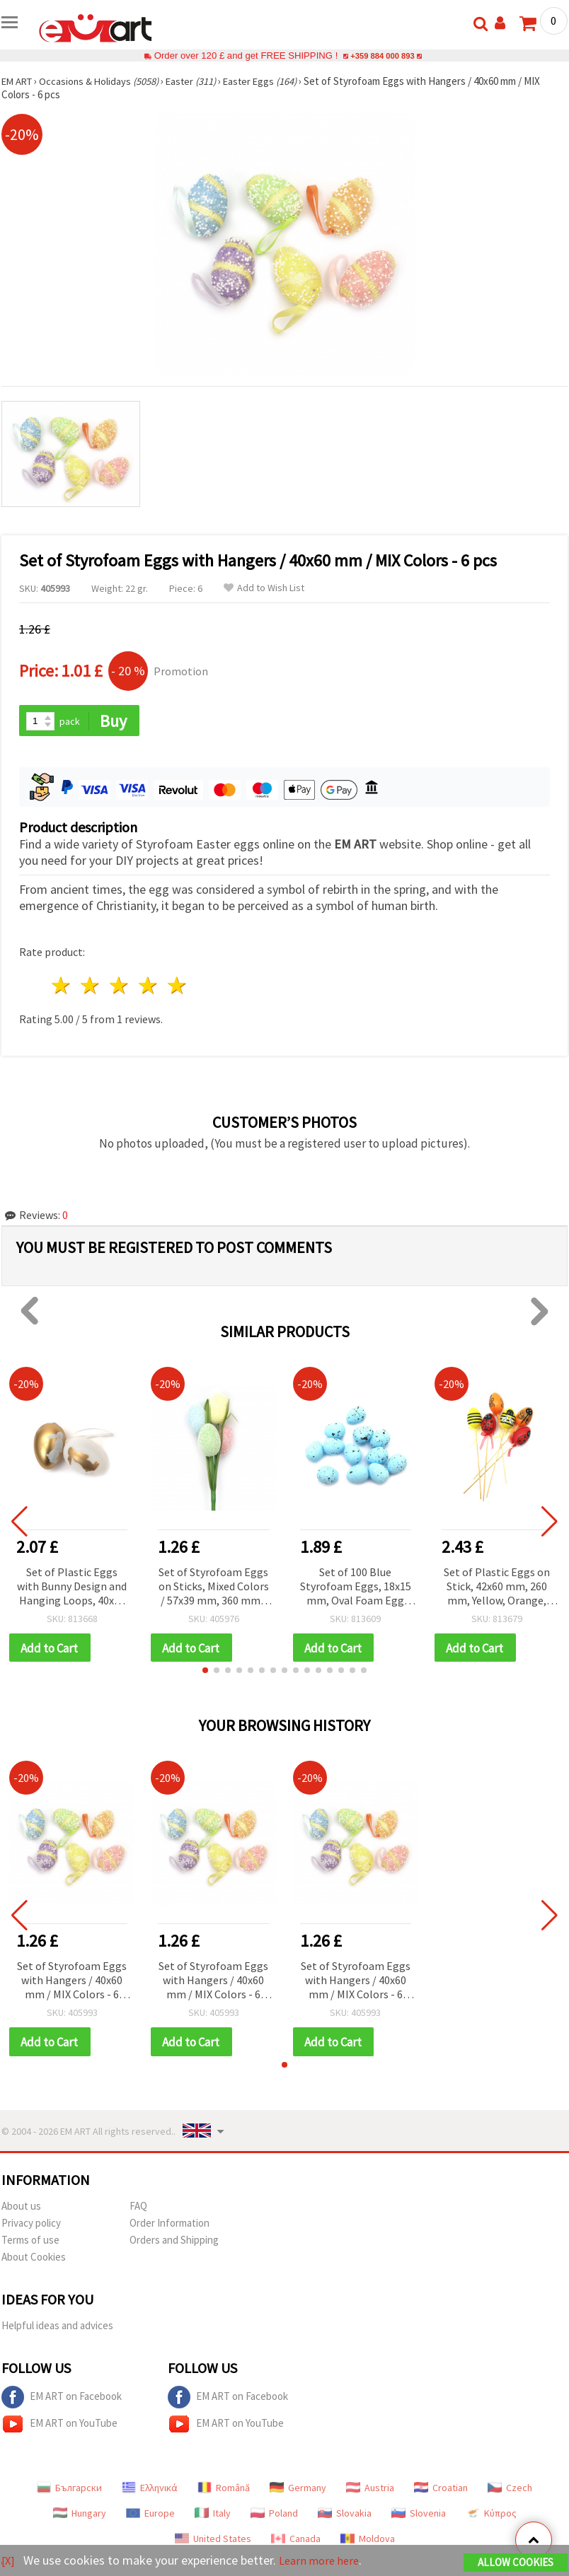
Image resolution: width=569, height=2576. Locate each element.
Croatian (441, 2490)
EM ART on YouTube (59, 2426)
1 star (61, 986)
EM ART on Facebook (61, 2400)
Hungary (79, 2516)
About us (21, 2208)
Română (223, 2490)
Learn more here (323, 2561)
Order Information (169, 2225)
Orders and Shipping (174, 2242)
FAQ (138, 2208)
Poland (274, 2516)
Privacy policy (31, 2225)
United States (213, 2541)
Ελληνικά (150, 2490)
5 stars (177, 986)
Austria (370, 2490)
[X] (8, 2561)
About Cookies (33, 2259)
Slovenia (418, 2516)
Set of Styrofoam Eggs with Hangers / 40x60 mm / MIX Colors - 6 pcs (72, 1983)
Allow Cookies (515, 2563)
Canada (296, 2541)
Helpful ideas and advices (57, 2328)
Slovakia (345, 2516)
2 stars (90, 986)
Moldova (367, 2541)
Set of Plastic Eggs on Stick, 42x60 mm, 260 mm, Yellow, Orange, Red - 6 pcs (497, 1588)
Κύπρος (491, 2516)
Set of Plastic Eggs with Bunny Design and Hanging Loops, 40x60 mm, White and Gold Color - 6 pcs (72, 1588)
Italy (213, 2516)
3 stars (119, 986)
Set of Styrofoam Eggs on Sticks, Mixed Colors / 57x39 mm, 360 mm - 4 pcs (214, 1588)
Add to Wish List (264, 588)
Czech (510, 2490)
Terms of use (30, 2242)
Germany (298, 2490)
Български (69, 2490)
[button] (205, 1672)
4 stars (148, 986)
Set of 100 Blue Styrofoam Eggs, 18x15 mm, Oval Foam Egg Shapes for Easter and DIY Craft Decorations (355, 1588)
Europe (150, 2516)
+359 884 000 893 (382, 55)
